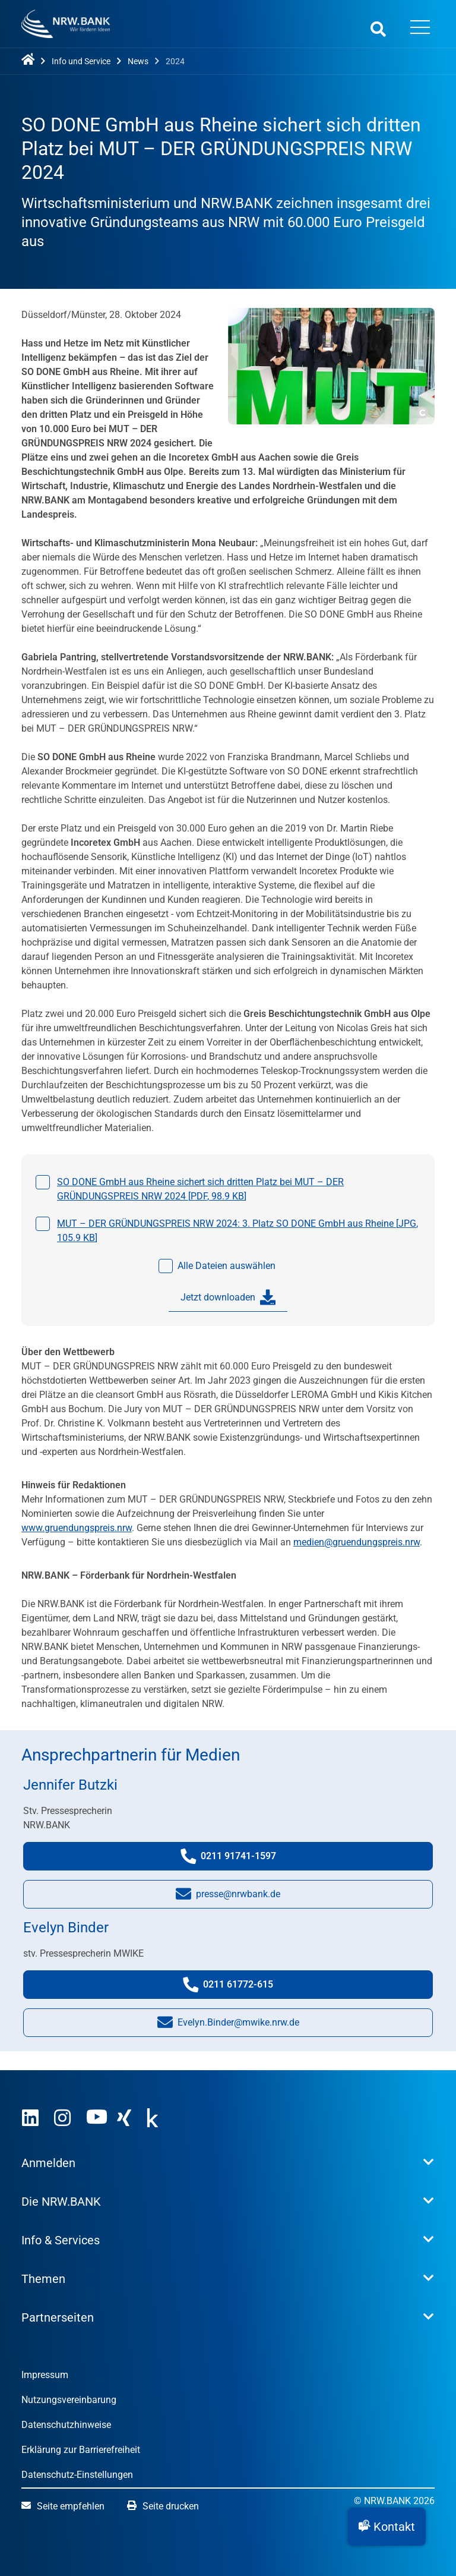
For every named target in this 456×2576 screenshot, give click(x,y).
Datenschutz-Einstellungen (77, 2474)
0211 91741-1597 (239, 1858)
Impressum (44, 2374)
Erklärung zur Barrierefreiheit (80, 2449)
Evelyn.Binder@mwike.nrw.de (228, 2025)
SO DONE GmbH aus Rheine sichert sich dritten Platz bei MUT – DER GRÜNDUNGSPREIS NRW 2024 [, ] (200, 1189)
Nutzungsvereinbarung (68, 2399)
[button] (387, 2527)
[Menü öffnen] (420, 28)
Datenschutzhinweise (66, 2424)
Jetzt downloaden (228, 1297)
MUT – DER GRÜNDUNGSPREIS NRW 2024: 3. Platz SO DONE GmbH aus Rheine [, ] (237, 1230)
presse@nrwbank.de (228, 1897)
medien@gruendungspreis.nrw (356, 1542)
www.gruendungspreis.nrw (76, 1527)
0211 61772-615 (241, 1987)
